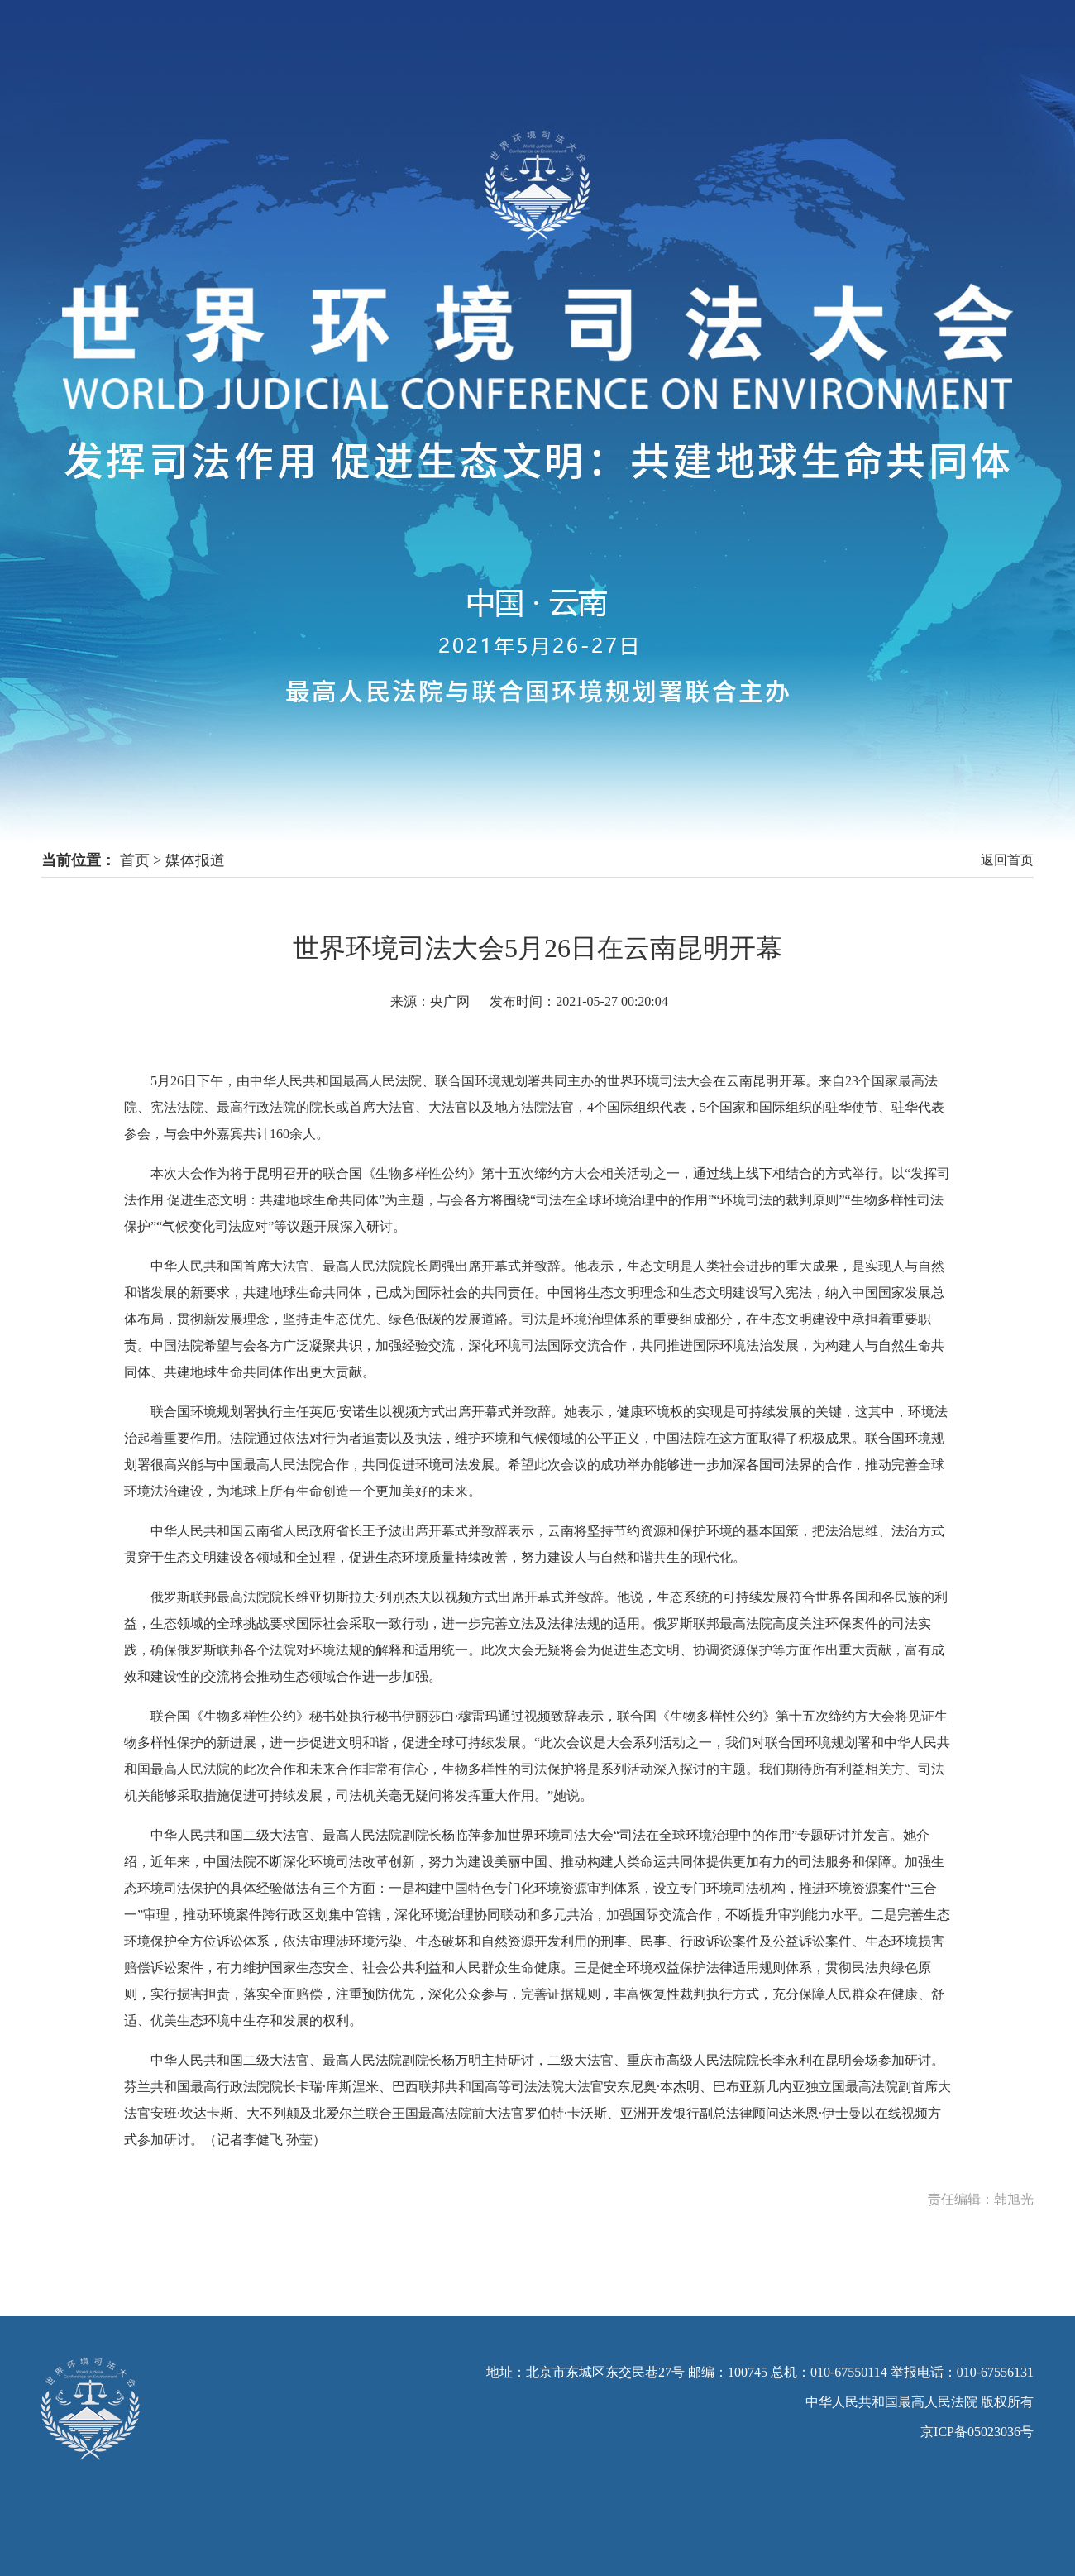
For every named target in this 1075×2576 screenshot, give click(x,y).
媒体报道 (195, 860)
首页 (135, 860)
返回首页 (1007, 860)
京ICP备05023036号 (977, 2432)
